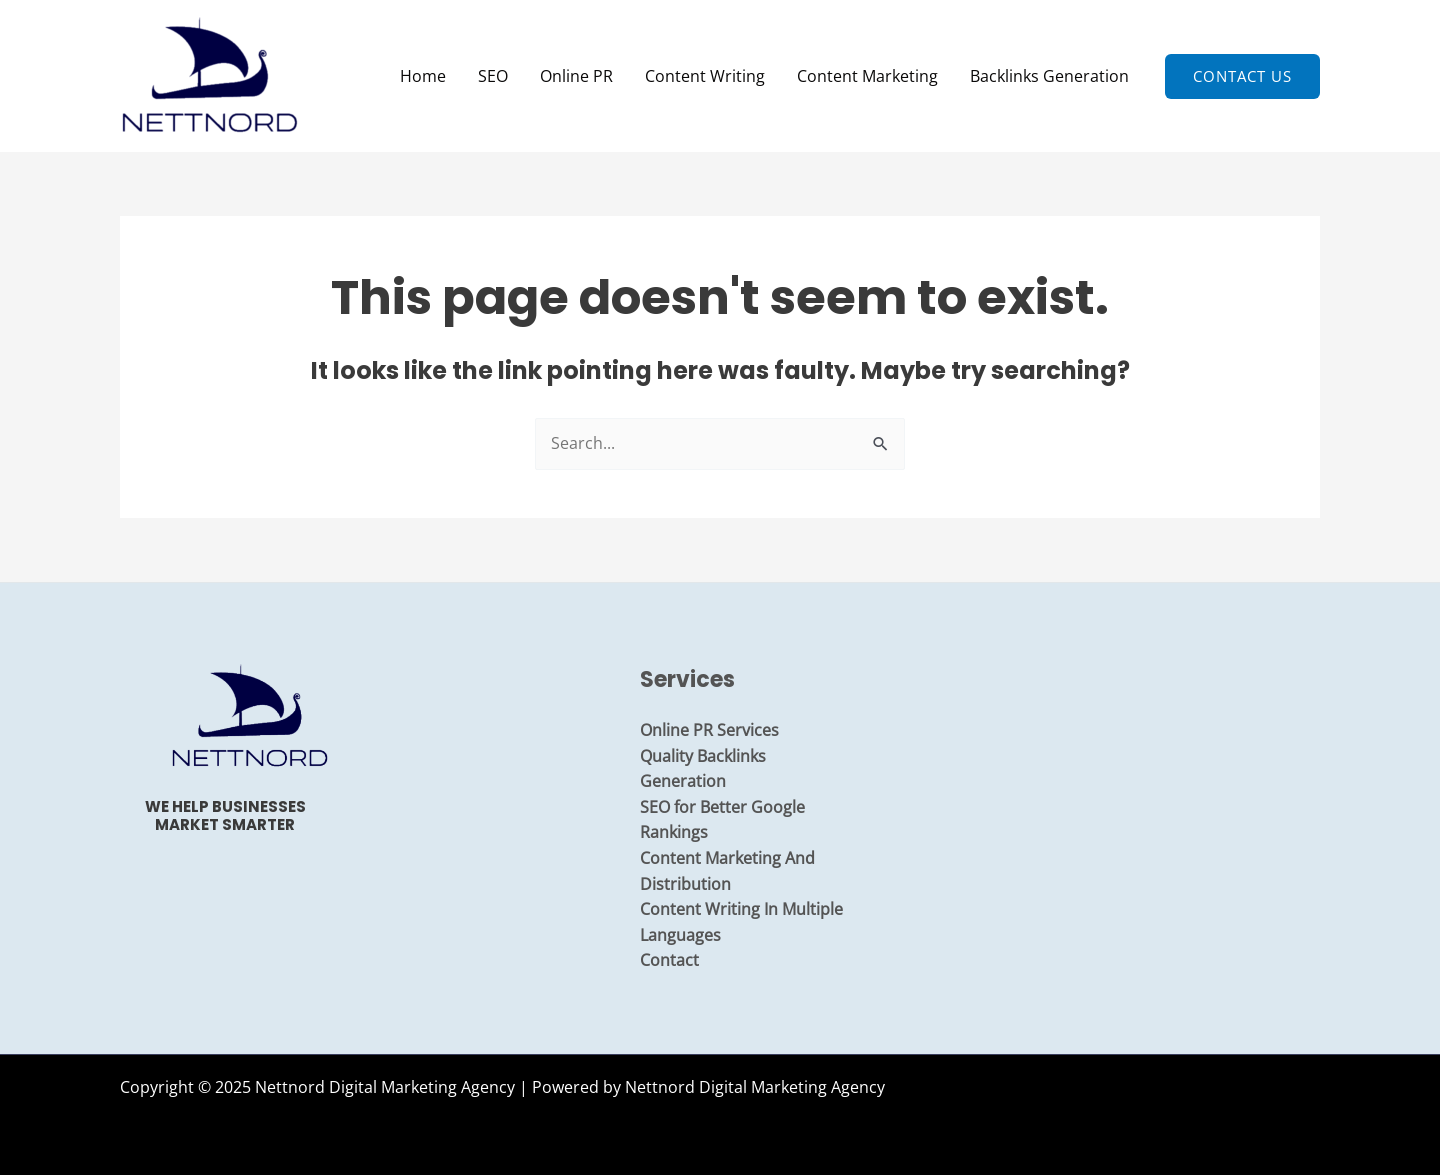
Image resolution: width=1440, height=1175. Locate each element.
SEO (493, 76)
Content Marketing (867, 76)
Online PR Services (709, 730)
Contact (669, 960)
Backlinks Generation (1049, 76)
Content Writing (705, 76)
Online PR (576, 76)
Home (423, 76)
